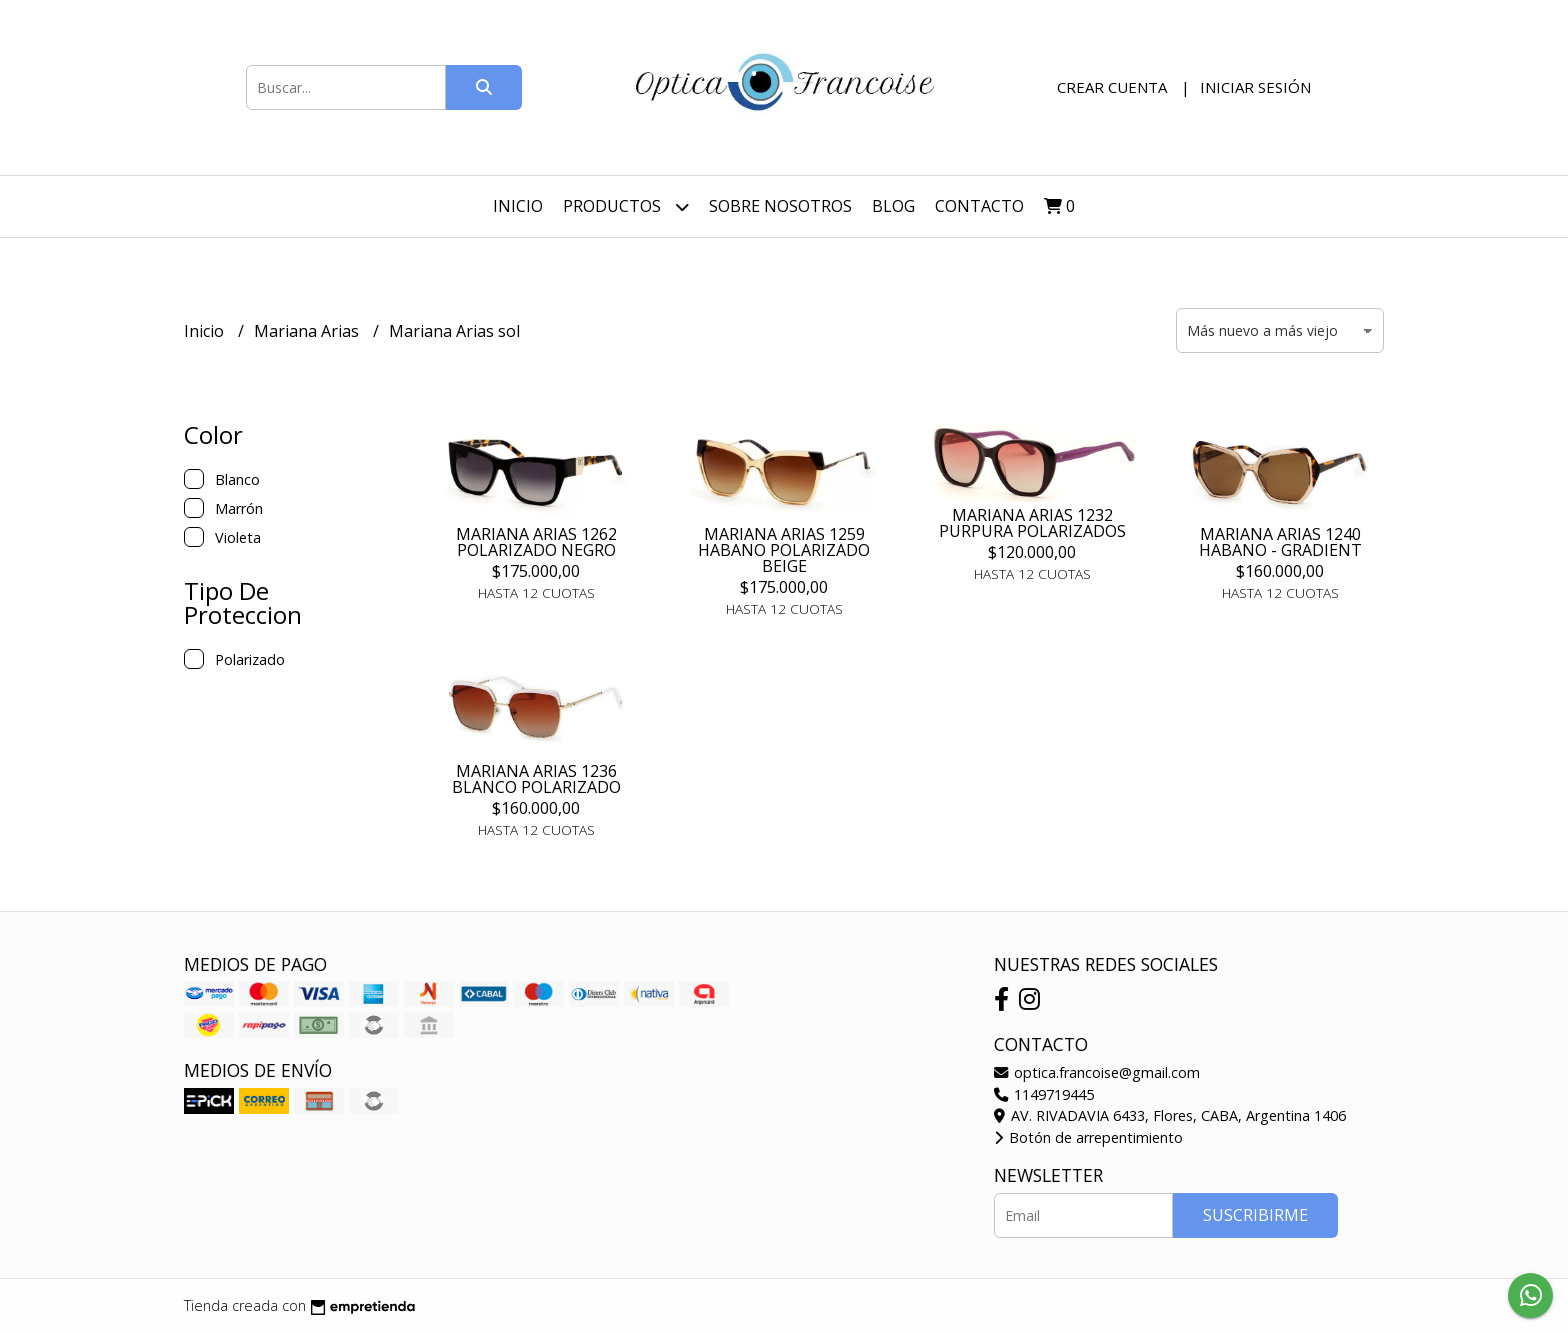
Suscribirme (1255, 1215)
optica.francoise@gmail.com (1097, 1072)
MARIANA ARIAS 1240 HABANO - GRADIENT (1280, 542)
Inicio (518, 206)
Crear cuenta (1112, 87)
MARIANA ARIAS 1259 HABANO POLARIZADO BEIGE (784, 550)
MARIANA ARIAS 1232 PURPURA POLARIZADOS (1032, 523)
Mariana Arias (308, 331)
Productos (626, 206)
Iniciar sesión (1255, 87)
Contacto (979, 206)
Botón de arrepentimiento (1088, 1137)
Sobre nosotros (780, 206)
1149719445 (1044, 1094)
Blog (893, 206)
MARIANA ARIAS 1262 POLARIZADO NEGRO (536, 542)
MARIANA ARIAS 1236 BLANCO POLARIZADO (536, 779)
